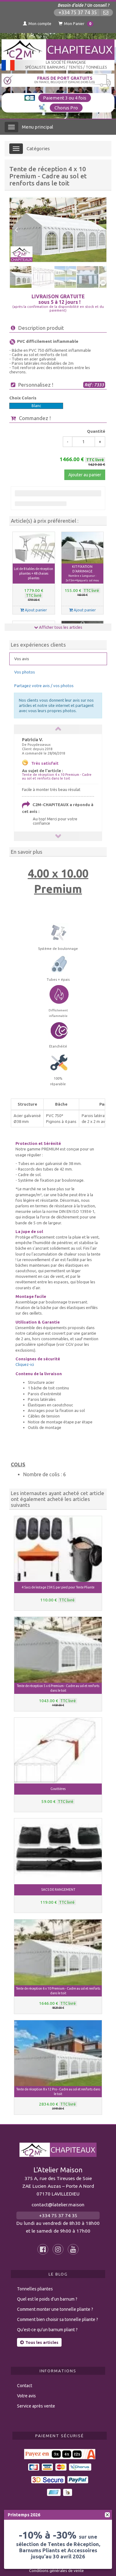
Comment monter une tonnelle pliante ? (55, 2303)
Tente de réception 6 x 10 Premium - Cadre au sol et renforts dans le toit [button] (58, 1985)
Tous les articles (39, 2337)
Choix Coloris (23, 398)
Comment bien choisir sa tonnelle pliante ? (57, 2313)
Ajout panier (33, 610)
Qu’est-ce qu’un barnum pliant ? (47, 2323)
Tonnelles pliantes (35, 2283)
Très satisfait (44, 757)
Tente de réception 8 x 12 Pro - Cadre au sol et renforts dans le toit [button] (58, 2085)
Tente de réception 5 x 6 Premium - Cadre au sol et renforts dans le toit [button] (58, 1682)
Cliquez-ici (24, 1358)
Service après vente (36, 2400)
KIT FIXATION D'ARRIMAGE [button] (82, 573)
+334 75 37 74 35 (77, 12)
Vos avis (21, 653)
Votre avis (26, 2390)
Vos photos (24, 666)
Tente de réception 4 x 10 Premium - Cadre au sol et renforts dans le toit (57, 770)
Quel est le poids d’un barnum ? (47, 2293)
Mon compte (37, 23)
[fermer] (107, 2514)
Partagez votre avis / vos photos (44, 680)
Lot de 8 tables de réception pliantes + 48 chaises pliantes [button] (33, 573)
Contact (24, 2380)
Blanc (36, 406)
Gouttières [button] (58, 1783)
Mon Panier (75, 24)
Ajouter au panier (84, 474)
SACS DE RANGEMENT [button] (58, 1884)
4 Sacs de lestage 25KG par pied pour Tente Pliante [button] (58, 1581)
